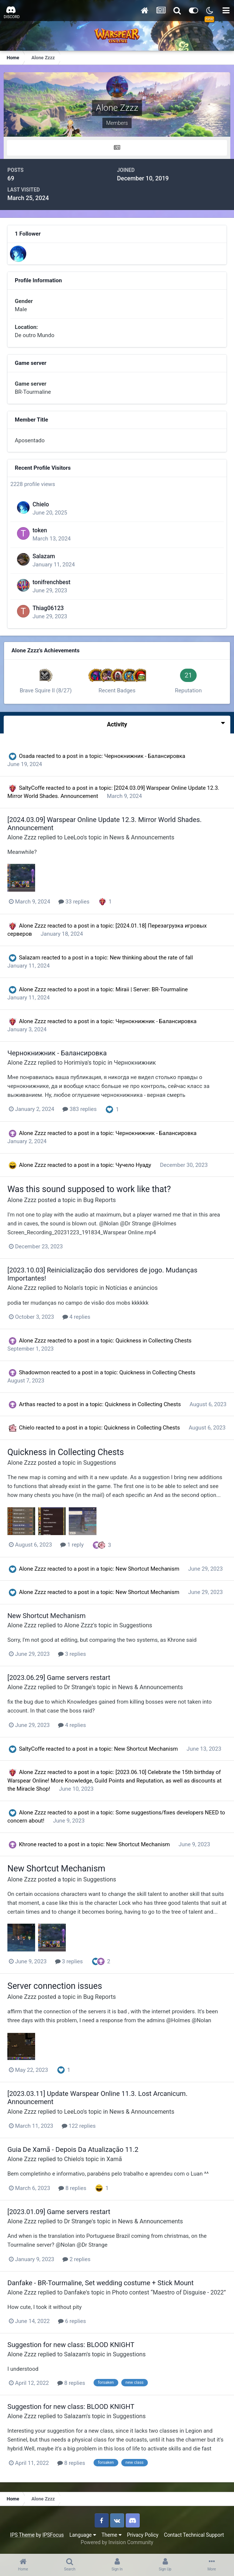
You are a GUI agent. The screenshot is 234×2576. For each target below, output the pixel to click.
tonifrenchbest (52, 582)
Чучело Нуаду (134, 1165)
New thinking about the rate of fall (151, 957)
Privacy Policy (143, 2535)
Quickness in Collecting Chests (154, 1340)
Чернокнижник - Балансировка (144, 756)
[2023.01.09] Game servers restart (58, 2212)
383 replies (79, 1109)
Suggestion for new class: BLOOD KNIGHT (70, 2345)
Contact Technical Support (194, 2535)
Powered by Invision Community (117, 2542)
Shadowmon (34, 1372)
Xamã (114, 2159)
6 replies (72, 2321)
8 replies (72, 2188)
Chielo (41, 504)
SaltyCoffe (31, 788)
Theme (112, 2535)
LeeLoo (73, 837)
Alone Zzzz (22, 837)
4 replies (76, 1317)
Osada (27, 756)
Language (82, 2535)
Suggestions (99, 1462)
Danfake (75, 2292)
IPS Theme (22, 2535)
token (40, 530)
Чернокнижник (135, 1062)
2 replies (76, 2259)
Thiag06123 (48, 608)
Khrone (27, 1844)
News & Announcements (141, 837)
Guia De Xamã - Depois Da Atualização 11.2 (72, 2149)
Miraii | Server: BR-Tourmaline (152, 989)
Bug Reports (99, 1200)
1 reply (72, 1544)
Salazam (44, 556)
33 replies (73, 901)
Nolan (71, 1287)
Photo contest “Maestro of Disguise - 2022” (169, 2292)
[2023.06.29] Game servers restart (58, 1677)
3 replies (72, 1654)
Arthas (27, 1404)
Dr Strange (78, 1687)
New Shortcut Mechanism (148, 1568)
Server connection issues (54, 1986)
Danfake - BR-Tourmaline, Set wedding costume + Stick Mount (100, 2283)
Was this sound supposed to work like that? (89, 1189)
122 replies (79, 2126)
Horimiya (76, 1062)
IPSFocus (53, 2535)
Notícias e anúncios (132, 1287)
